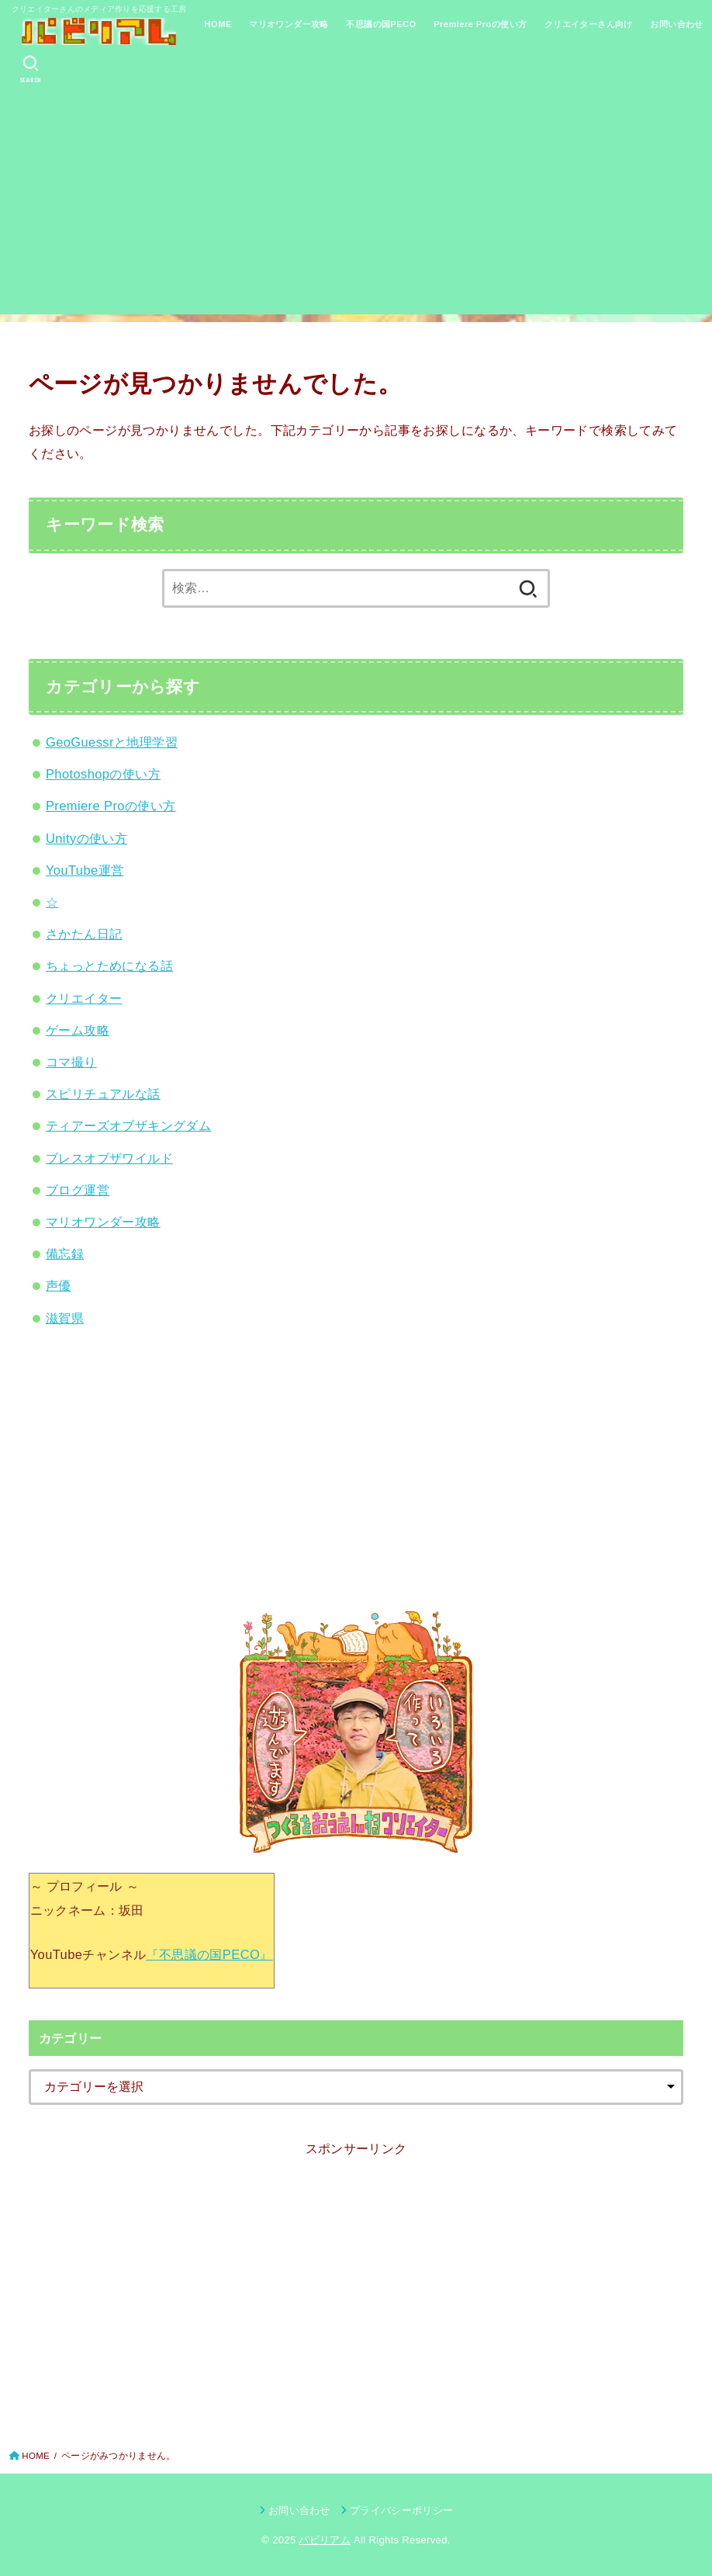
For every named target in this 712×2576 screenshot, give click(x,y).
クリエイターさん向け (588, 24)
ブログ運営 (77, 1190)
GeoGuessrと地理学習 (112, 742)
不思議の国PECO (381, 24)
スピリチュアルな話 (103, 1094)
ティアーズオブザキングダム (128, 1125)
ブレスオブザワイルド (109, 1158)
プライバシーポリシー (401, 2510)
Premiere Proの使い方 (480, 24)
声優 (58, 1285)
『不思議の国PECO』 (209, 1954)
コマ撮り (71, 1062)
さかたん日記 (84, 934)
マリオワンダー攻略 (289, 24)
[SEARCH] (31, 69)
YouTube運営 (84, 870)
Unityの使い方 (86, 838)
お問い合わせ (676, 24)
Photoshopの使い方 (103, 774)
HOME (218, 24)
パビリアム (325, 2540)
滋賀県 (65, 1318)
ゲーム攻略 (77, 1030)
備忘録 (65, 1253)
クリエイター (84, 998)
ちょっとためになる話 (109, 966)
